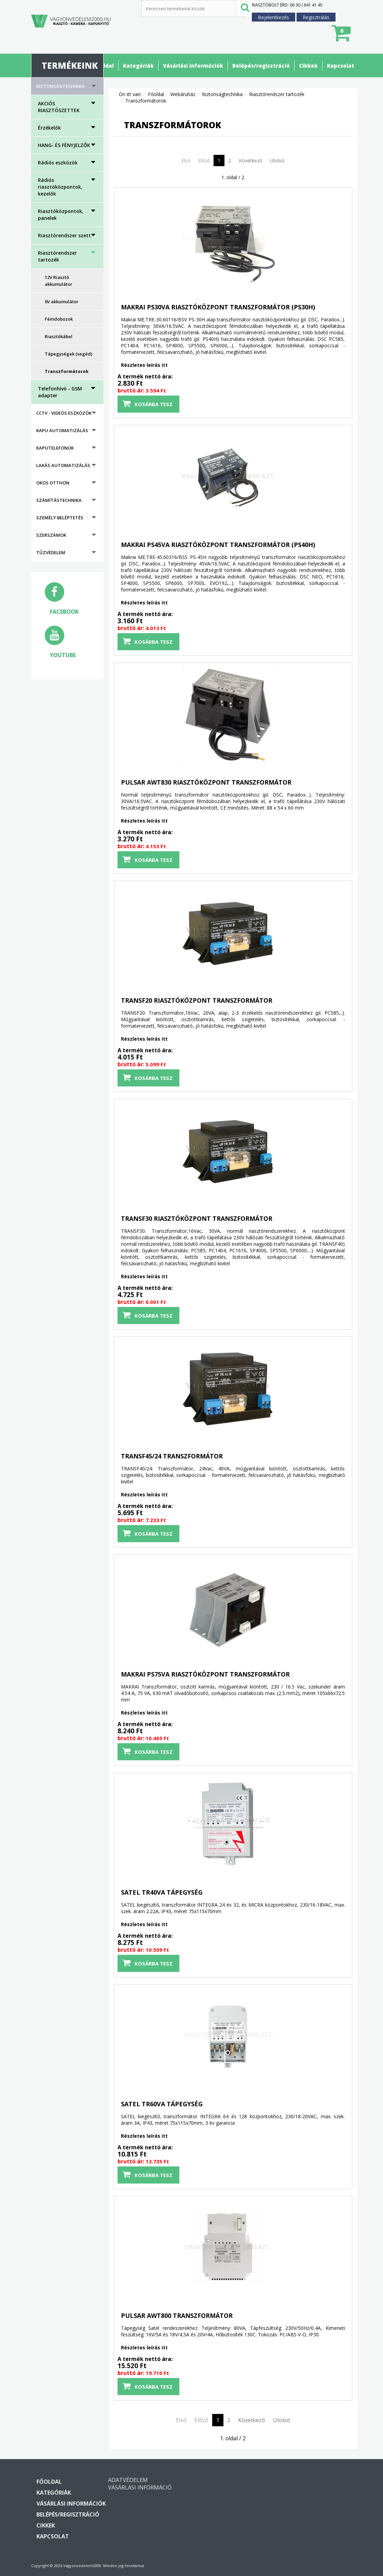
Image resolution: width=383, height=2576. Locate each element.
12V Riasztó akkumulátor (58, 280)
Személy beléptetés (59, 518)
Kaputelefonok (55, 448)
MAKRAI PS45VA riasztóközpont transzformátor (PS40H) (218, 544)
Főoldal (104, 65)
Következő (250, 160)
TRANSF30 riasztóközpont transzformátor (196, 1218)
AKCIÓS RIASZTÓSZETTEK (59, 107)
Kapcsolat (340, 65)
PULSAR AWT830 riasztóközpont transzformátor (206, 782)
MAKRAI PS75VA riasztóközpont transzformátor (205, 1674)
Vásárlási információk (193, 65)
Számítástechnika (59, 500)
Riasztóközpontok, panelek (60, 214)
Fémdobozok (59, 319)
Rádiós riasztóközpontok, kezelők (60, 187)
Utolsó (277, 160)
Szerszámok (51, 535)
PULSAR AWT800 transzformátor (177, 2315)
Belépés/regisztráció (261, 65)
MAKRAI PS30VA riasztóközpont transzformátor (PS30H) (218, 307)
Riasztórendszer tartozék (57, 256)
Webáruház (182, 94)
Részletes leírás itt (144, 365)
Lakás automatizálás (63, 465)
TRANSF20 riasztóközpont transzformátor (196, 1000)
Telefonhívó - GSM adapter (60, 392)
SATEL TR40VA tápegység (162, 1892)
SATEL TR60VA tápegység (162, 2104)
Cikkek (308, 65)
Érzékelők (49, 127)
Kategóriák (138, 65)
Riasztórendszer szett (64, 235)
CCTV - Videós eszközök (64, 413)
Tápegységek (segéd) (68, 354)
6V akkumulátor (62, 301)
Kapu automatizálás (62, 430)
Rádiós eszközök (58, 162)
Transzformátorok (66, 371)
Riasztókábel (58, 336)
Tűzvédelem (50, 552)
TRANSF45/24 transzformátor (172, 1456)
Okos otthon (52, 483)
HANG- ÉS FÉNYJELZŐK (64, 145)
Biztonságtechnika (60, 86)
